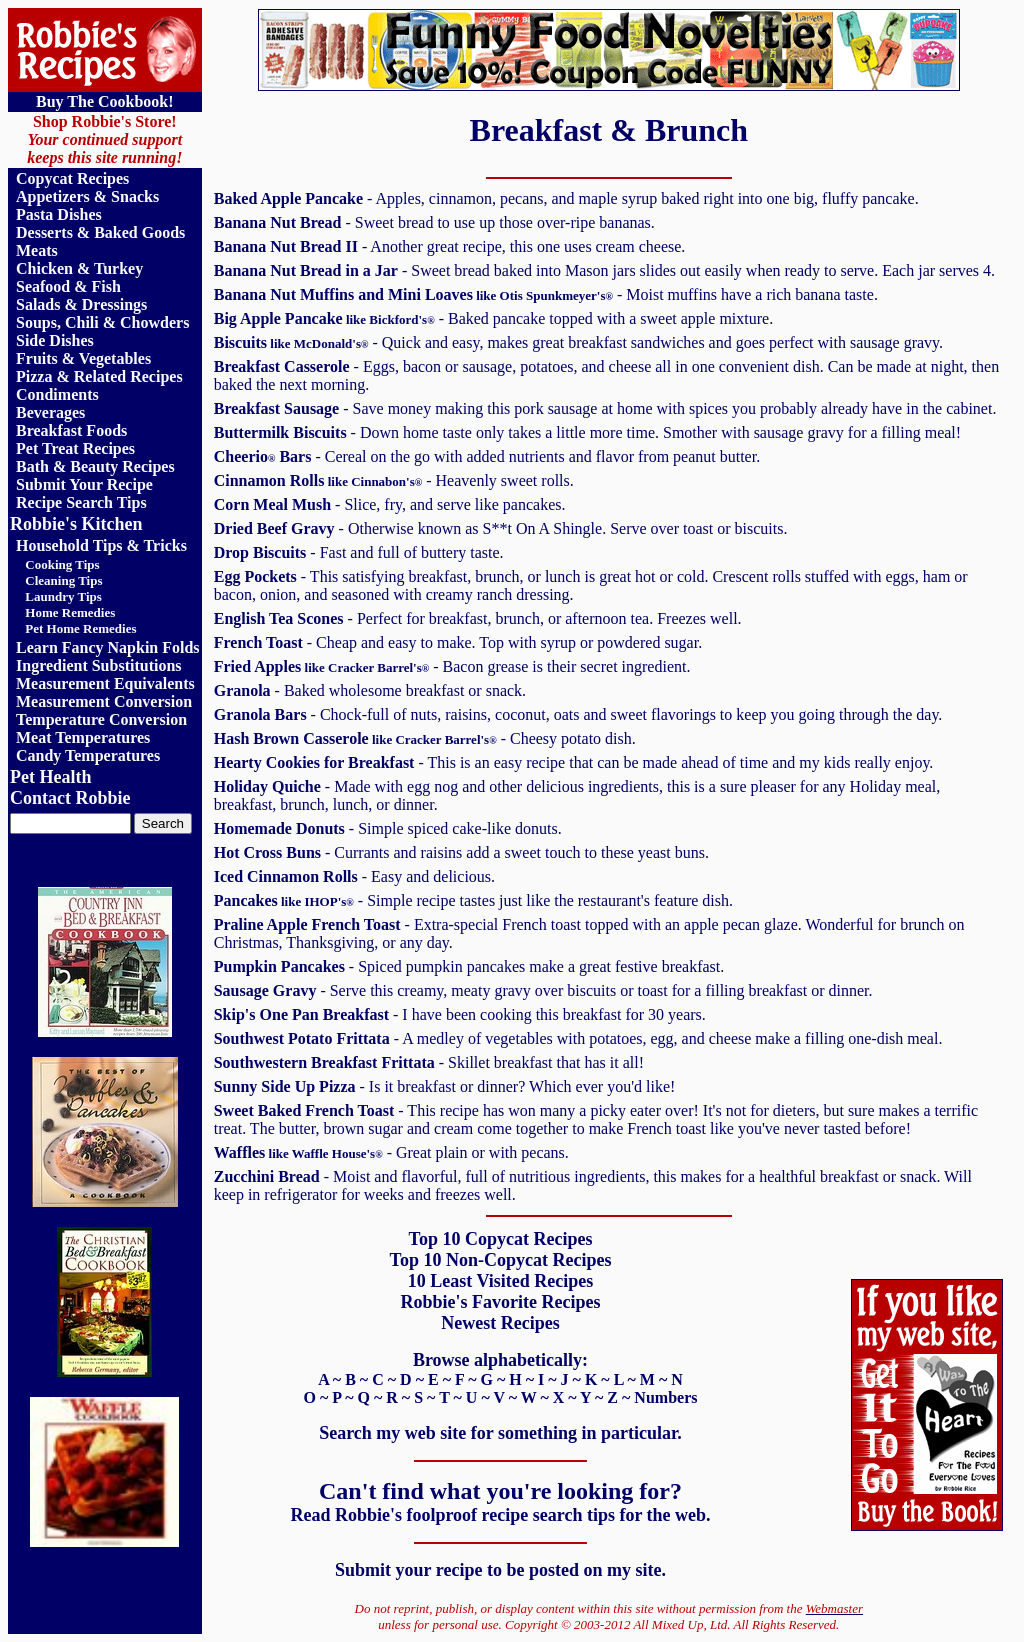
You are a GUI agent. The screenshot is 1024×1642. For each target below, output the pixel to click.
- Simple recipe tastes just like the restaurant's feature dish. (473, 900)
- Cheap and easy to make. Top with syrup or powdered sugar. (458, 642)
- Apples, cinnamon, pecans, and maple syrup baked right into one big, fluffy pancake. (566, 198)
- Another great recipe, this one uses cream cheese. (450, 246)
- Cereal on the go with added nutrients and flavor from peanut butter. (487, 456)
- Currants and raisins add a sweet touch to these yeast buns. (461, 852)
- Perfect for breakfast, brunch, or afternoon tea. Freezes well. (478, 618)
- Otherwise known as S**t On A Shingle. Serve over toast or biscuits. (501, 528)
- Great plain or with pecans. (391, 1152)
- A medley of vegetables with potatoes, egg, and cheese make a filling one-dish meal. (578, 1038)
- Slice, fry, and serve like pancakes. (390, 504)
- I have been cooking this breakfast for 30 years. (460, 1014)
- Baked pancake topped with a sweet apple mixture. (493, 318)
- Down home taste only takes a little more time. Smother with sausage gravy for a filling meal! (587, 432)
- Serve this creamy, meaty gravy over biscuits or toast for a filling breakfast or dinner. (543, 990)
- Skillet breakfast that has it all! (429, 1062)
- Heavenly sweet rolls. (394, 480)
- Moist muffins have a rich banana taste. (546, 294)
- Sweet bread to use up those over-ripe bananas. (434, 222)
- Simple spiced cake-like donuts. (388, 828)
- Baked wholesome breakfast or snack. (370, 690)
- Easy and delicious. (354, 876)
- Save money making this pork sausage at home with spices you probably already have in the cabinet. (605, 408)
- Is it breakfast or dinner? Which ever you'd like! (445, 1086)
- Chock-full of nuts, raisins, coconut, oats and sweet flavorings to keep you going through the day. (578, 714)
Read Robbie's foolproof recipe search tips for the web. (500, 1515)
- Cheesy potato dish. (425, 738)
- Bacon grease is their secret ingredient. (452, 666)
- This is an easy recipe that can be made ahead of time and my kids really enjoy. (574, 762)
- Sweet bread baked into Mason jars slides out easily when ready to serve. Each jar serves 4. (604, 270)
